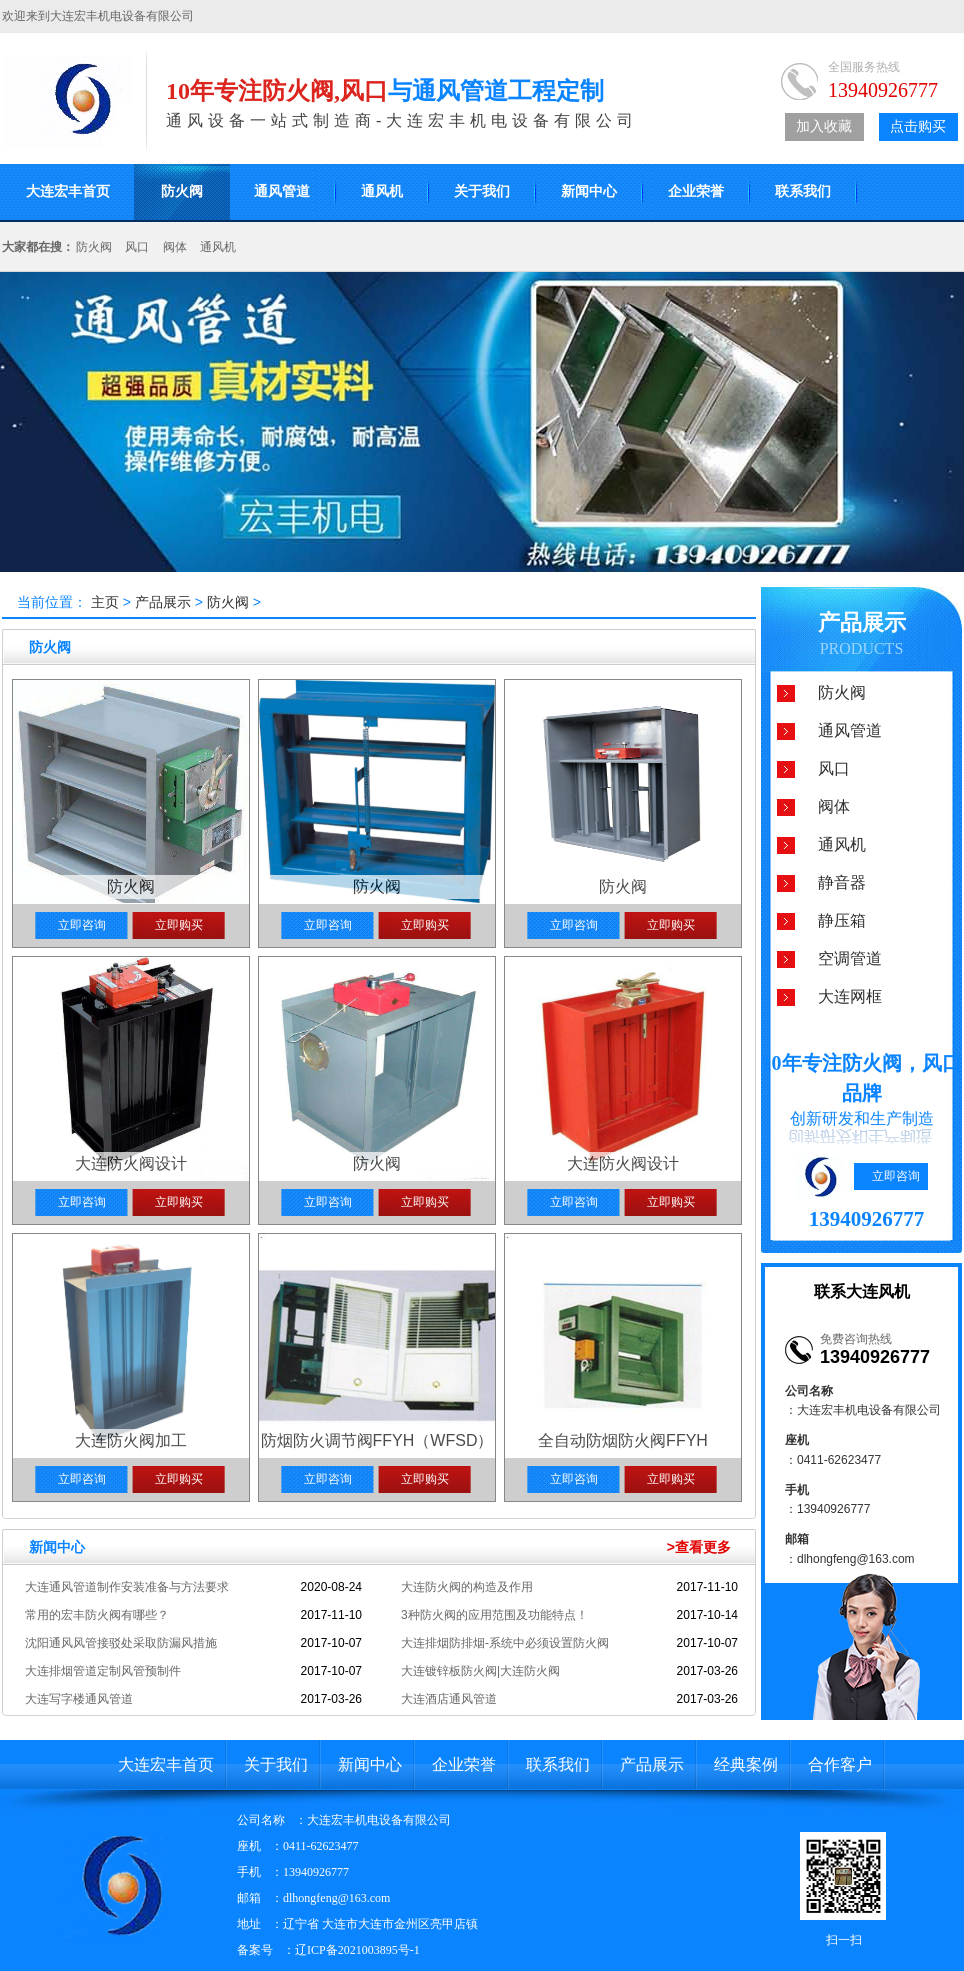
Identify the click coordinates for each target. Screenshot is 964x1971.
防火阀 (182, 191)
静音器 (842, 882)
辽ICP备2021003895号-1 (357, 1950)
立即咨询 (82, 925)
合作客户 (840, 1764)
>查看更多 (699, 1547)
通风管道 (282, 191)
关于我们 (482, 191)
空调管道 (850, 958)
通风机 (382, 191)
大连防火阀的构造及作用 (467, 1587)
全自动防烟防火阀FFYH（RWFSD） (623, 1442)
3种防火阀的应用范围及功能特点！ (494, 1615)
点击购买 (918, 126)
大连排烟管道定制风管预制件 (103, 1671)
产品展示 (165, 602)
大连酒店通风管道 (449, 1699)
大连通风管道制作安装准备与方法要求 (127, 1587)
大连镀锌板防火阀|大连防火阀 (480, 1671)
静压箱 (842, 920)
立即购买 (179, 925)
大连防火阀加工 (131, 1440)
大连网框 (850, 996)
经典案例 (746, 1764)
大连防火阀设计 (131, 1163)
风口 (137, 247)
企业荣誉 (696, 191)
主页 (105, 602)
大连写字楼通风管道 (79, 1699)
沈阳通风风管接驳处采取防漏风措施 (121, 1643)
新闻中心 (589, 191)
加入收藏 (824, 126)
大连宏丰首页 (166, 1764)
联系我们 (803, 191)
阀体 (175, 247)
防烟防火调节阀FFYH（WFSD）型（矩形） (377, 1442)
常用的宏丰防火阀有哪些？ (97, 1615)
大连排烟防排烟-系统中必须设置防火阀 (505, 1643)
